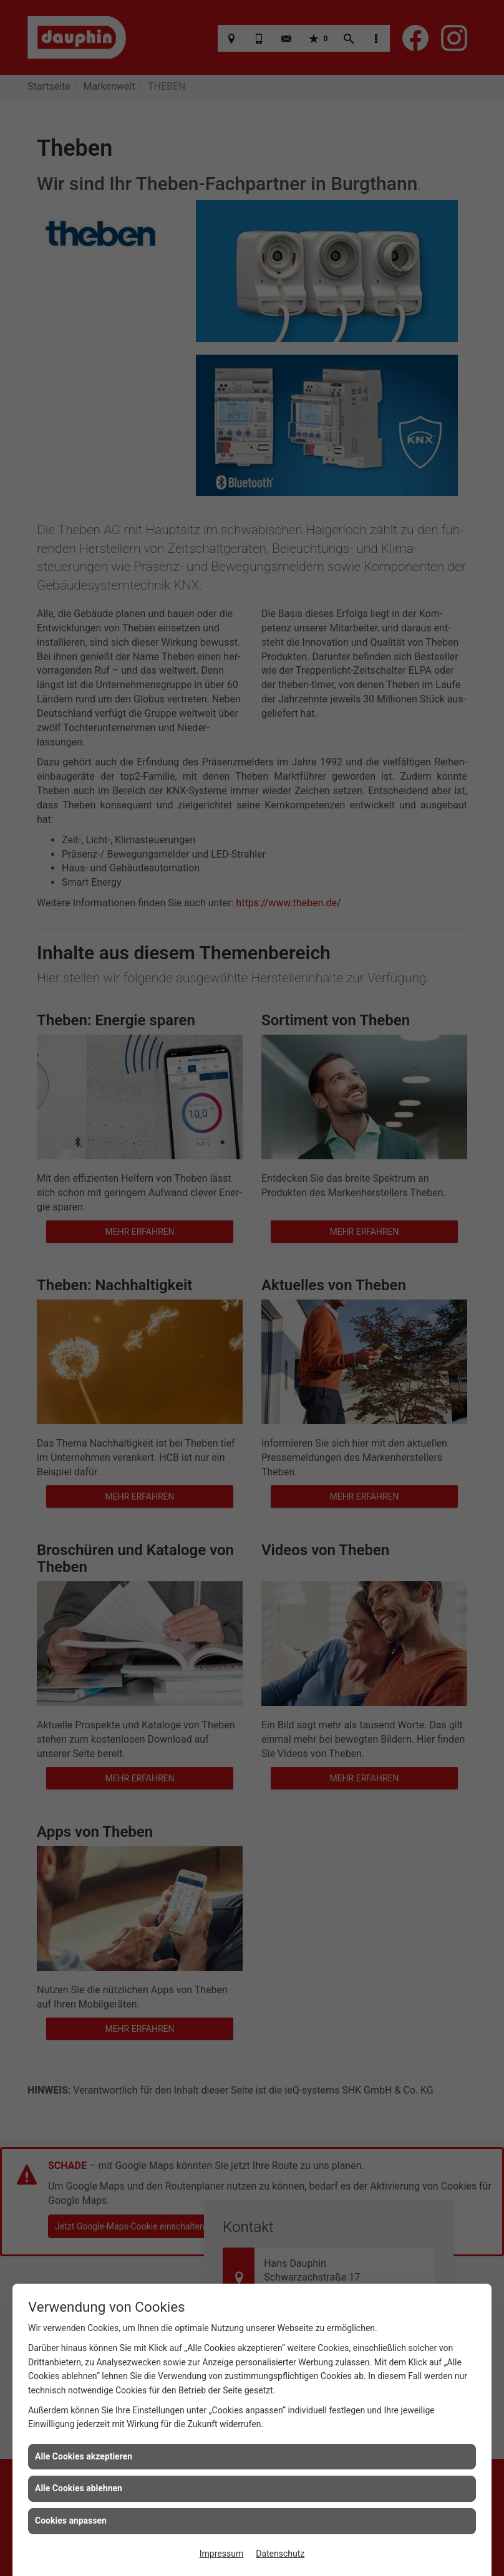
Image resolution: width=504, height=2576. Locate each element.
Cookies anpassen (71, 2521)
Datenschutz (280, 2554)
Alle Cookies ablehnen (78, 2488)
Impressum (221, 2554)
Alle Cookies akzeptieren (83, 2456)
